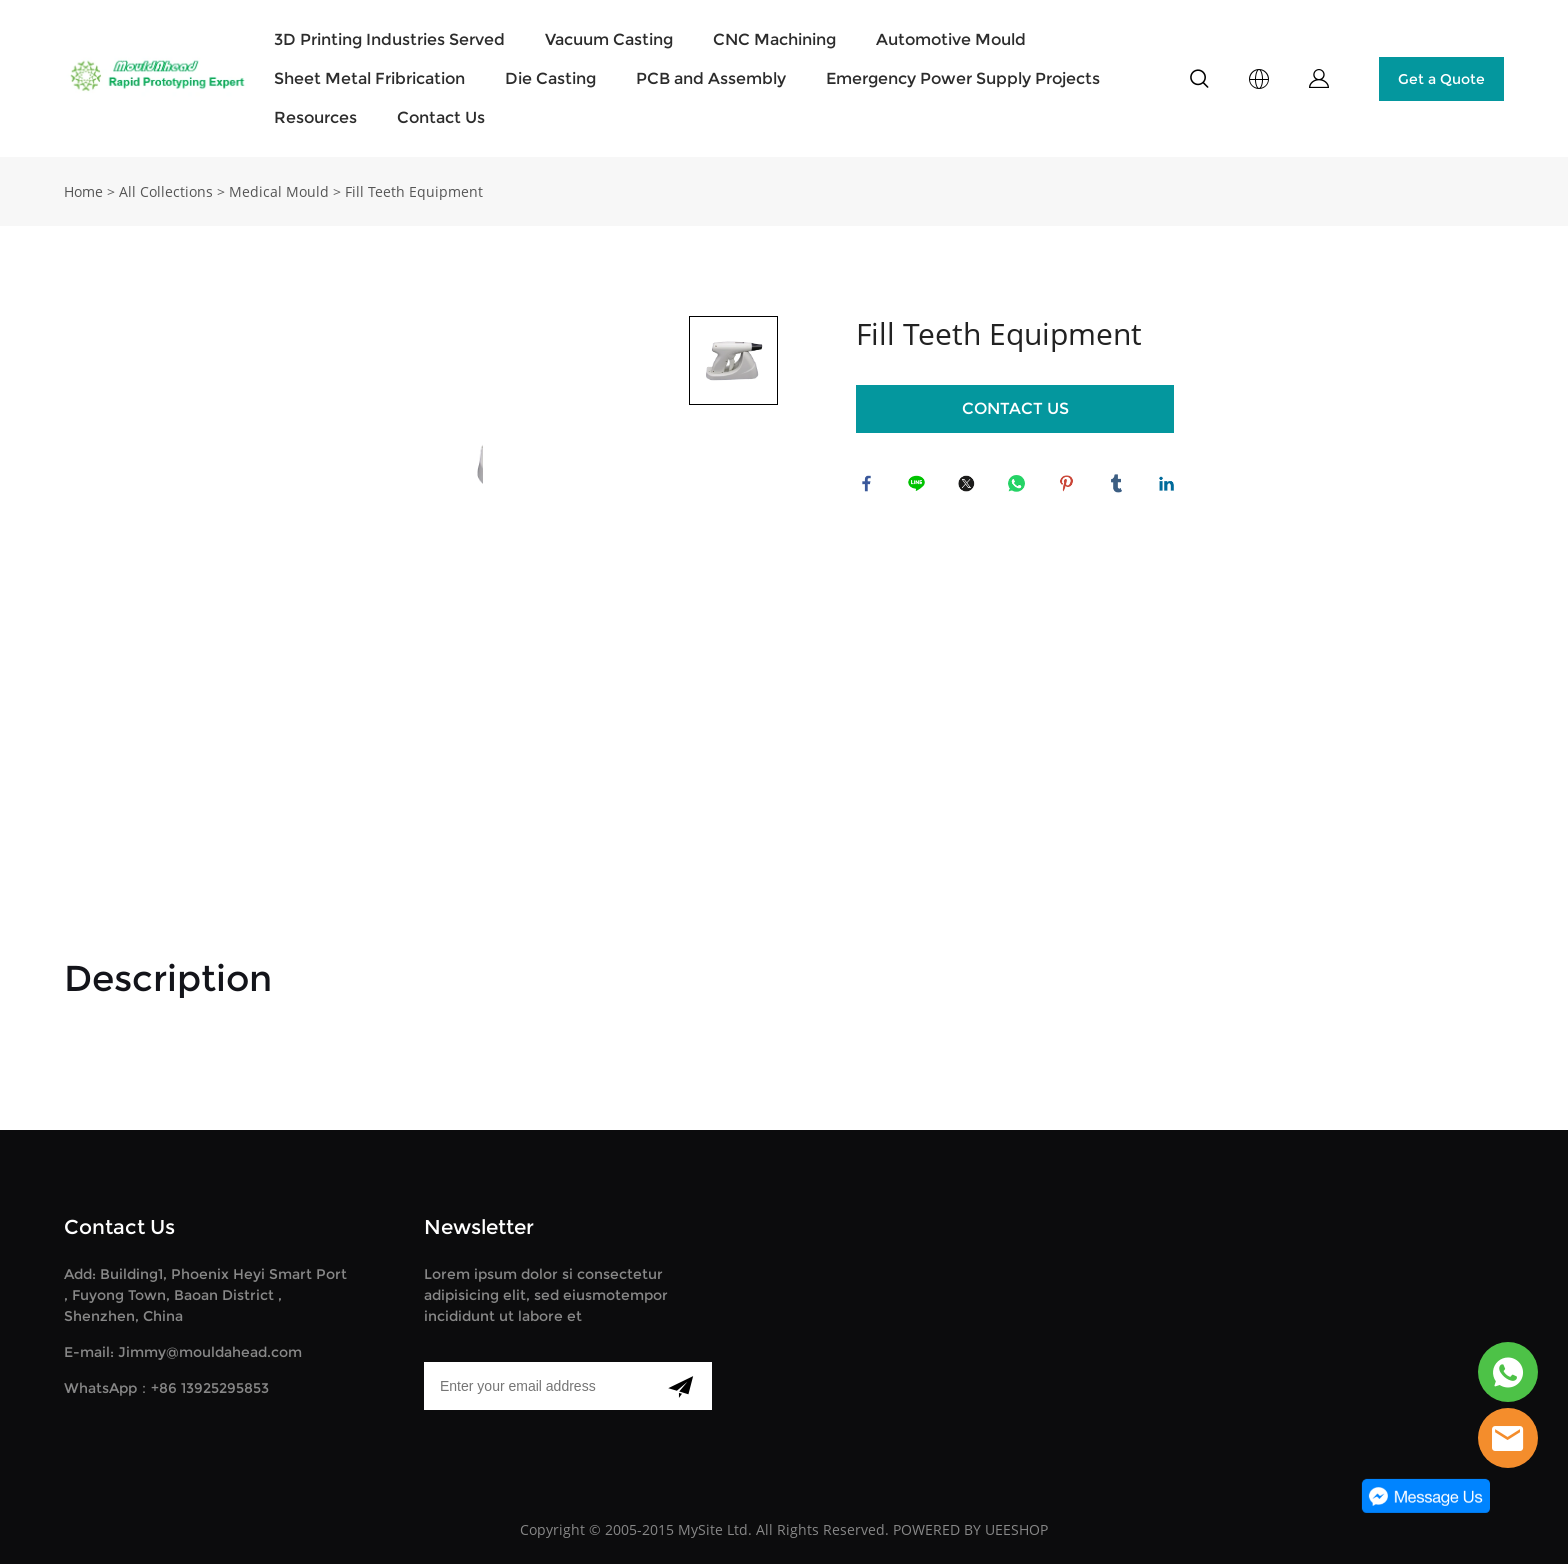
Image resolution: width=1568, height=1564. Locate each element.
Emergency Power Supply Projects (963, 78)
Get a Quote (1441, 79)
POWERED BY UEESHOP (970, 1529)
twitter (971, 488)
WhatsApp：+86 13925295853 (166, 1388)
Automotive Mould (951, 39)
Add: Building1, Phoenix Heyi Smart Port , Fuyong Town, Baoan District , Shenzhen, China (205, 1295)
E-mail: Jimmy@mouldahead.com (183, 1352)
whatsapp (1021, 488)
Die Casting (550, 78)
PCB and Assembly (711, 78)
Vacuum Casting (609, 39)
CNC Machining (774, 39)
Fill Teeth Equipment (414, 191)
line (921, 488)
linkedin (1171, 488)
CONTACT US (1015, 408)
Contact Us (441, 117)
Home (83, 191)
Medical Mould (279, 191)
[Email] (536, 1386)
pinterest (1071, 488)
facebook (871, 488)
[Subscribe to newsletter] (680, 1386)
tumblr (1121, 488)
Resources (315, 117)
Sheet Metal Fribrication (369, 78)
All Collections (166, 191)
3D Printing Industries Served (389, 39)
